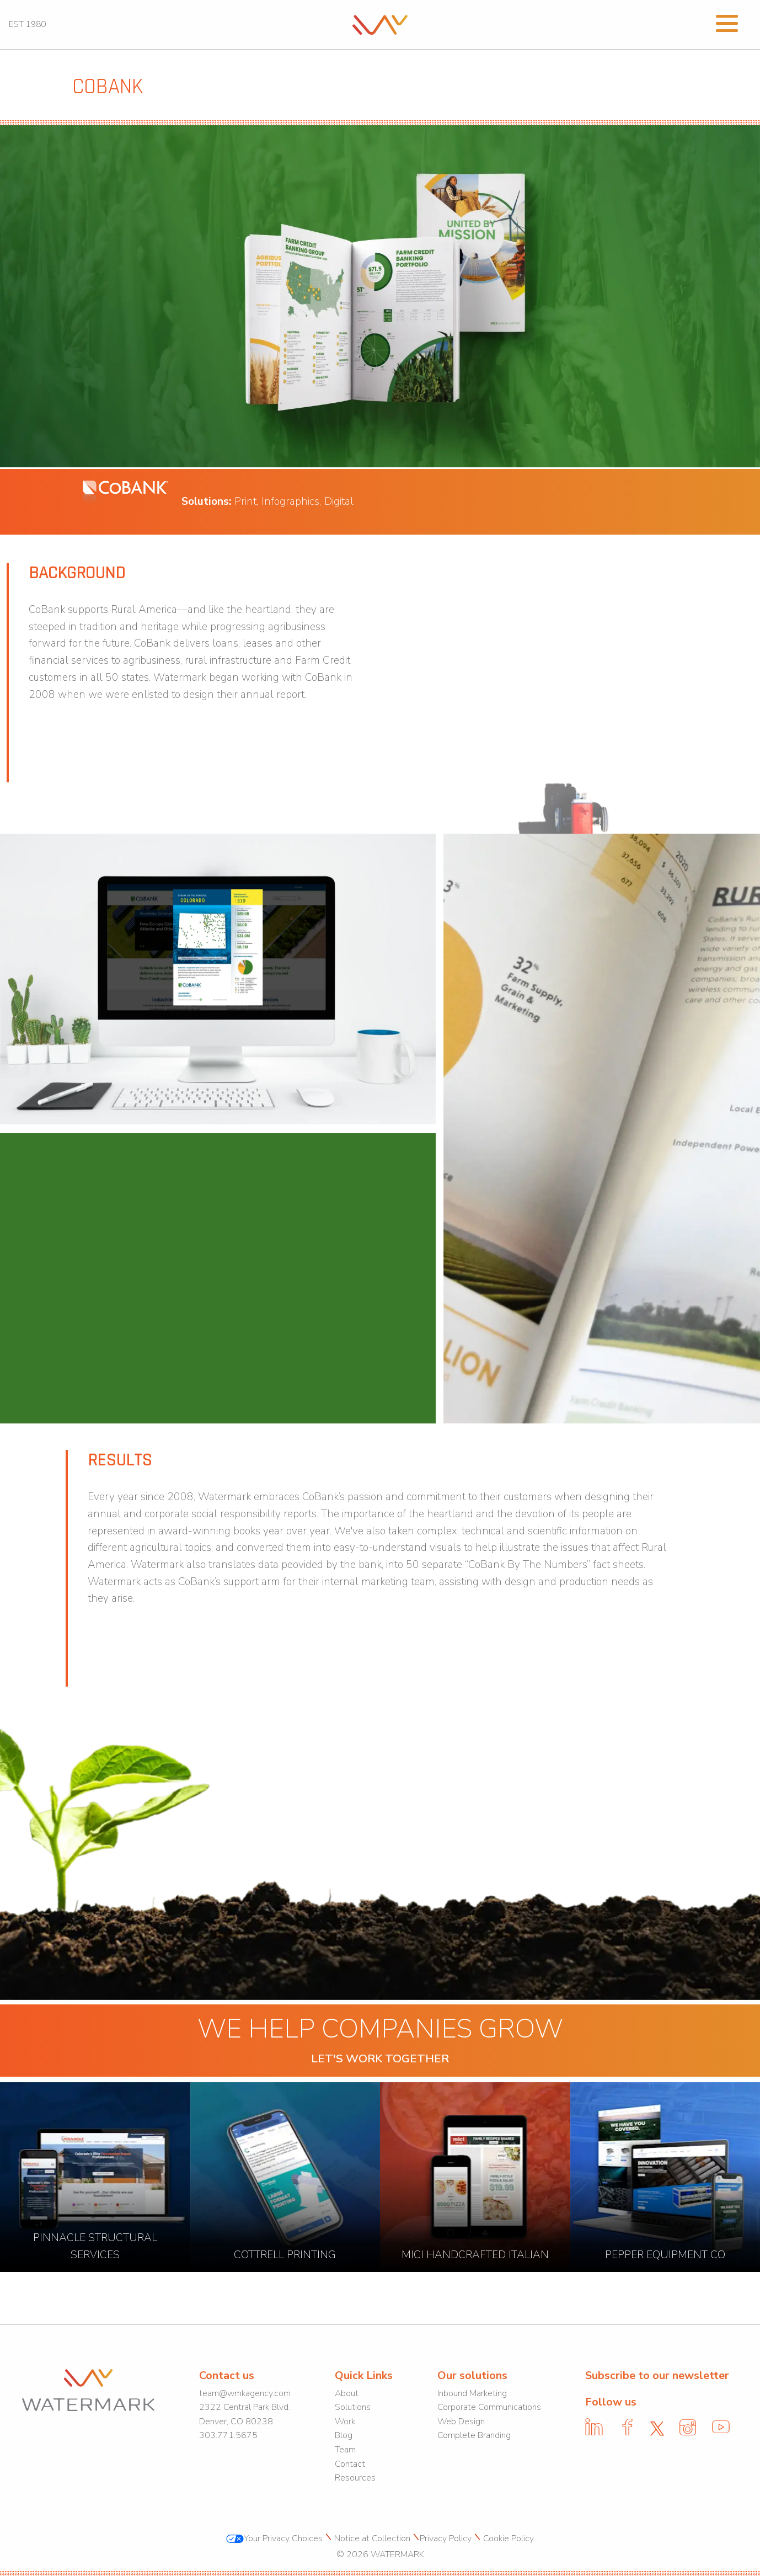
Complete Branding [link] (474, 2435)
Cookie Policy (507, 2538)
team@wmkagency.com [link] (245, 2393)
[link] (380, 24)
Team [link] (345, 2450)
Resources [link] (355, 2478)
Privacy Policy (446, 2538)
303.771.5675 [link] (228, 2435)
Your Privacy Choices (274, 2538)
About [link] (346, 2393)
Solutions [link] (353, 2407)
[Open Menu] (727, 22)
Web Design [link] (461, 2421)
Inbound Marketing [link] (472, 2393)
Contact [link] (350, 2464)
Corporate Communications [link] (489, 2407)
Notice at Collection (371, 2538)
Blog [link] (343, 2435)
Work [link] (345, 2421)
